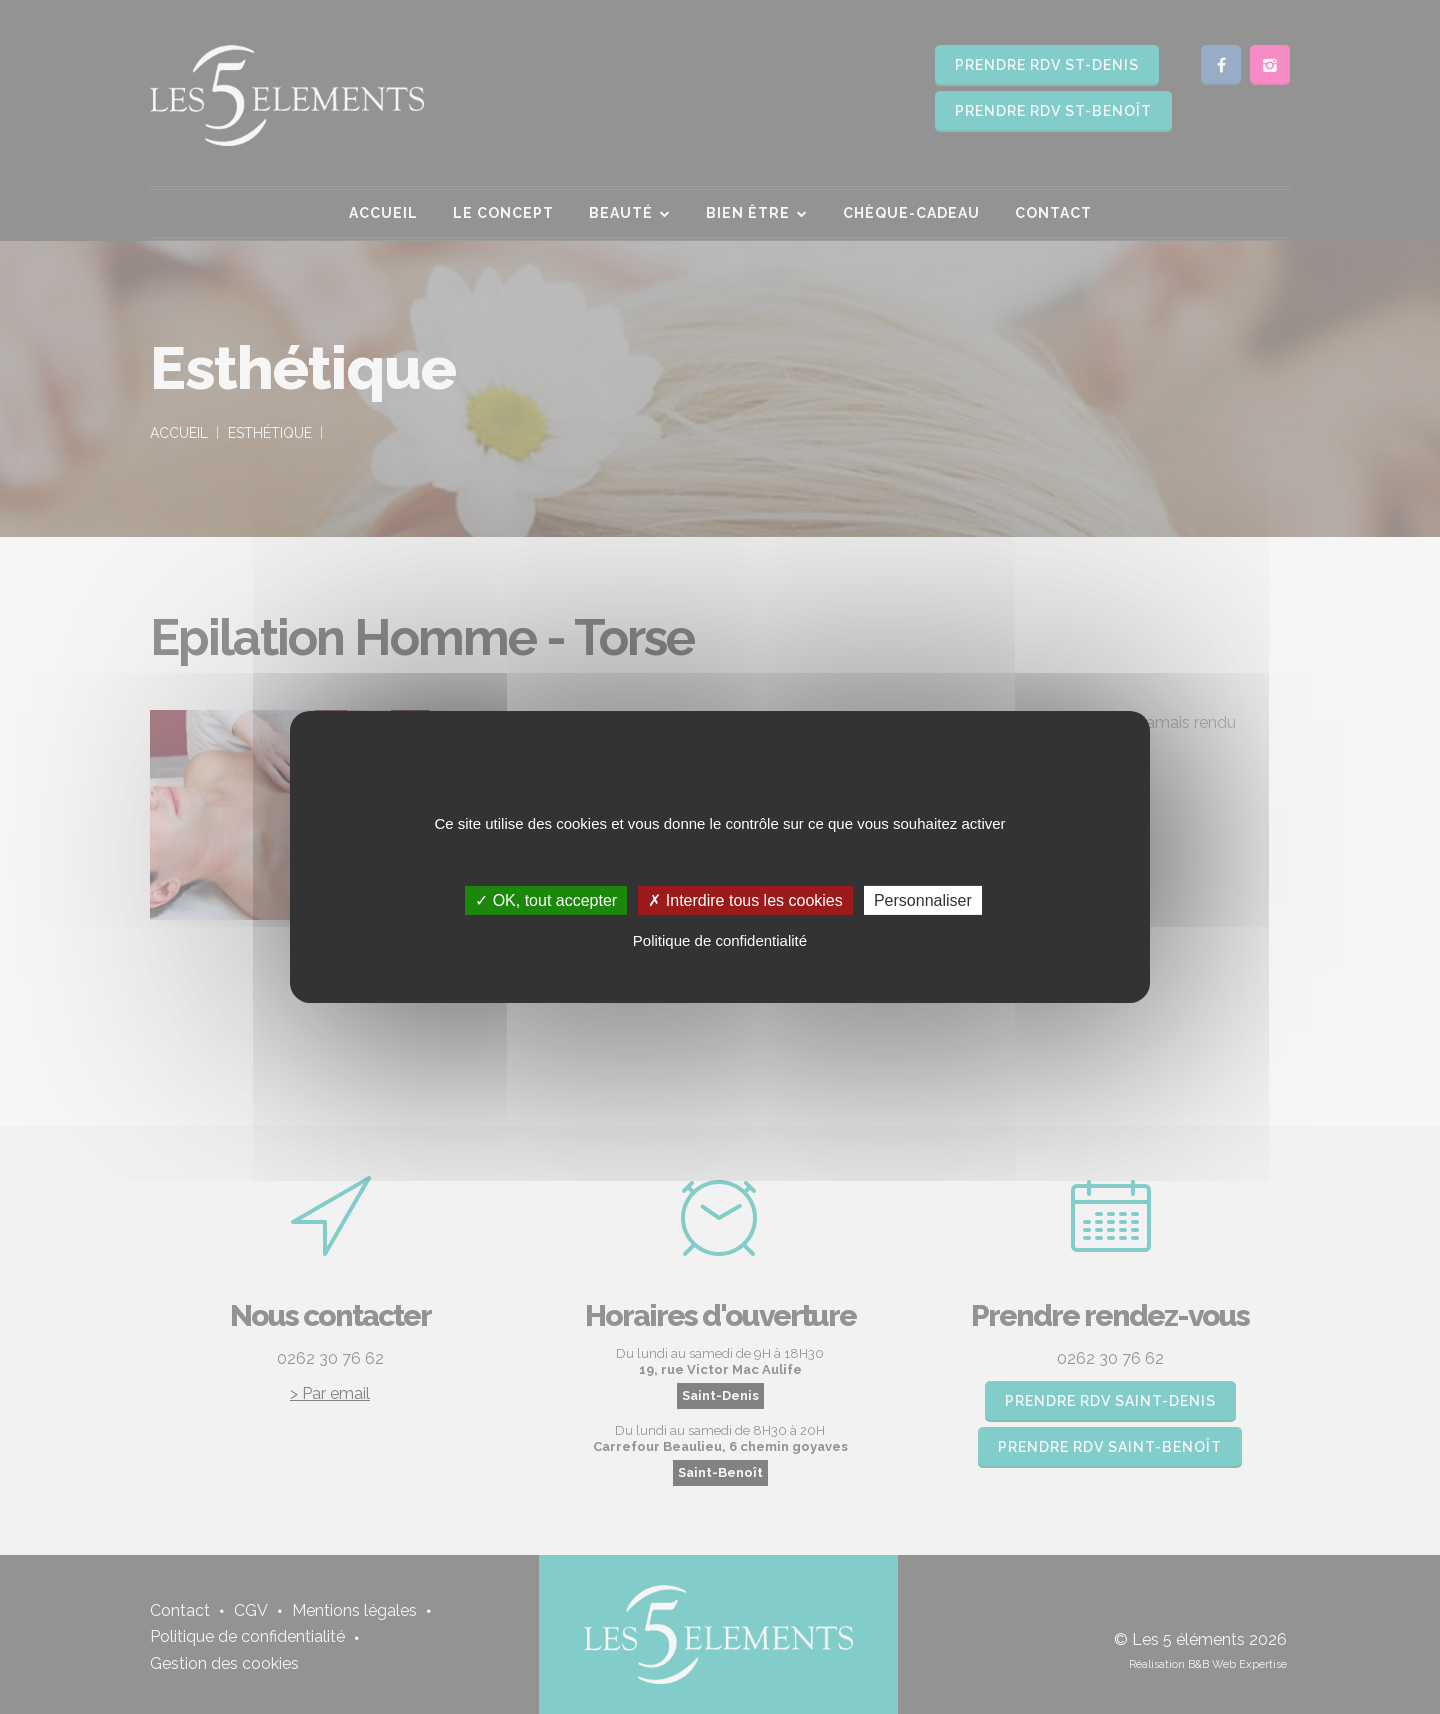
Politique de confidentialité (720, 940)
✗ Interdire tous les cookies (745, 900)
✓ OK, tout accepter (546, 900)
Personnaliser (923, 900)
